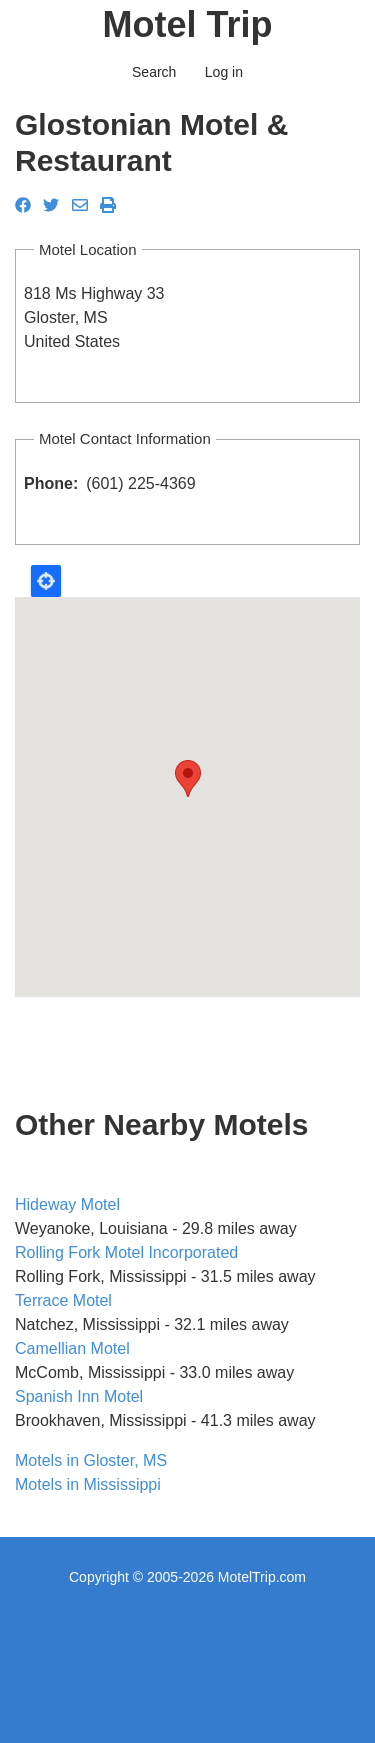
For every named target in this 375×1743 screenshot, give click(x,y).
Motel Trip (188, 24)
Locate (46, 581)
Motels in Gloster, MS (91, 1460)
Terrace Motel (63, 1300)
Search (154, 72)
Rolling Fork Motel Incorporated (126, 1252)
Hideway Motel (67, 1204)
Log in (224, 72)
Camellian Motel (72, 1348)
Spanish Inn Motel (79, 1396)
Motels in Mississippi (88, 1484)
